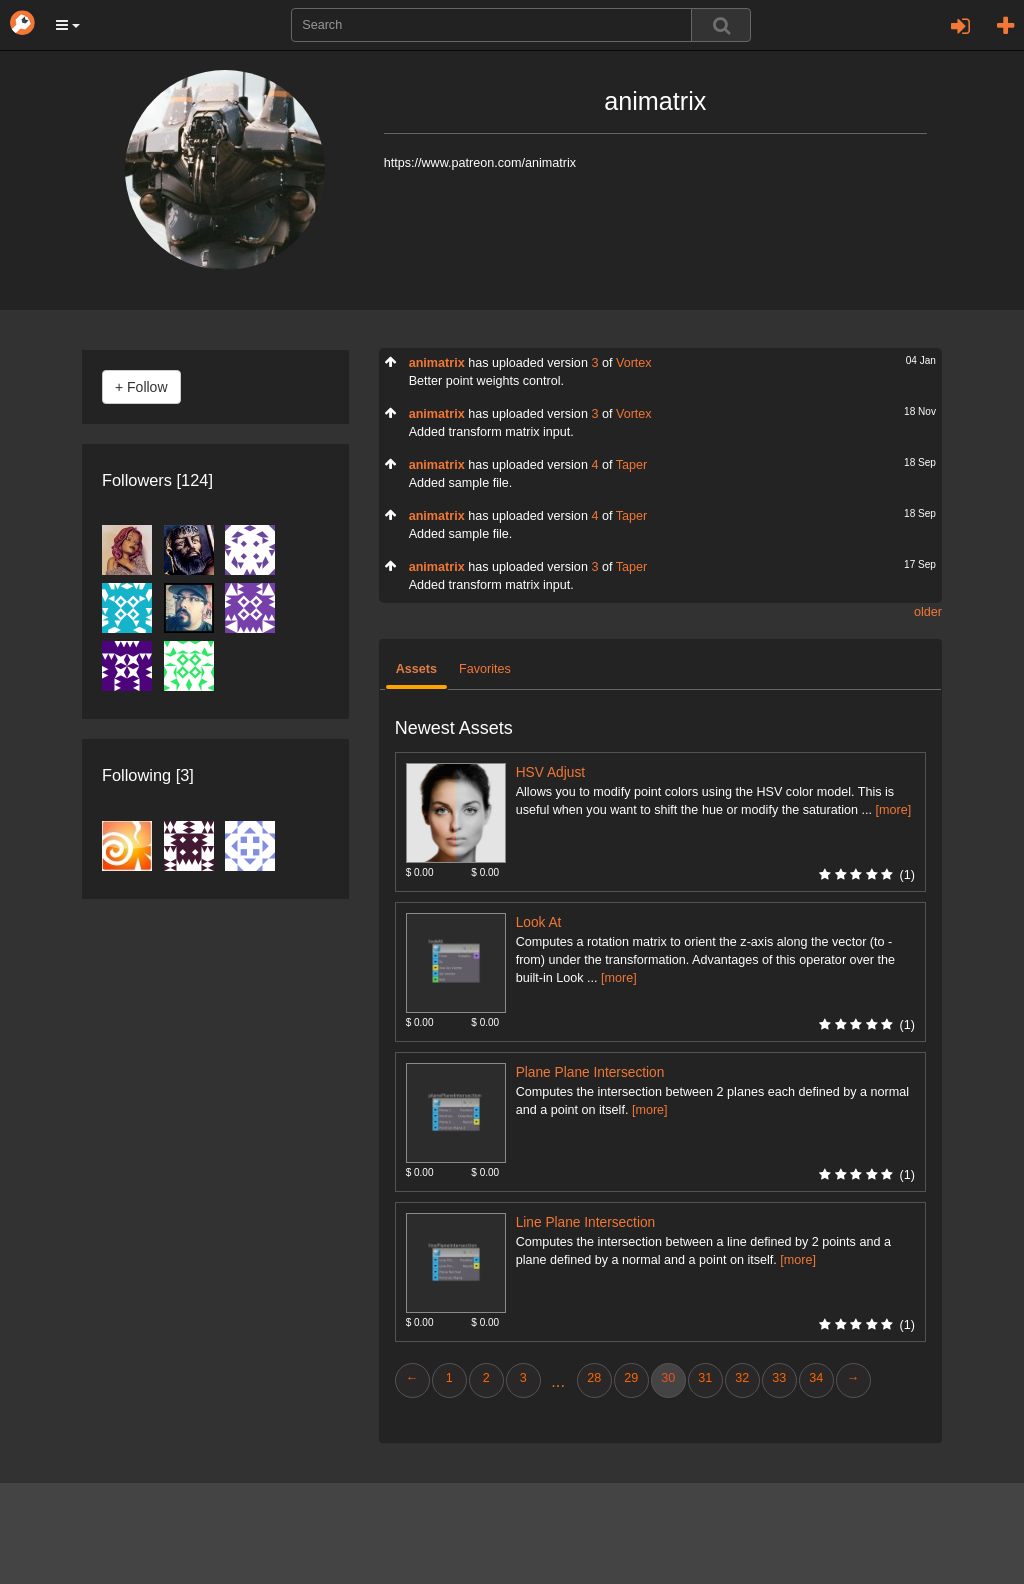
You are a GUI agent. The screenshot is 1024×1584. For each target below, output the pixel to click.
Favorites (485, 669)
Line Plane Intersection (586, 1222)
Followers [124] (157, 480)
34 (816, 1378)
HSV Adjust (550, 772)
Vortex (634, 363)
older (928, 612)
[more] (893, 810)
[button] (68, 25)
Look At (539, 922)
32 (742, 1378)
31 (705, 1378)
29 (631, 1378)
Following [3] (148, 775)
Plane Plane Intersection (590, 1072)
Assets (416, 669)
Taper (632, 465)
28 (594, 1378)
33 (779, 1378)
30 (668, 1378)
